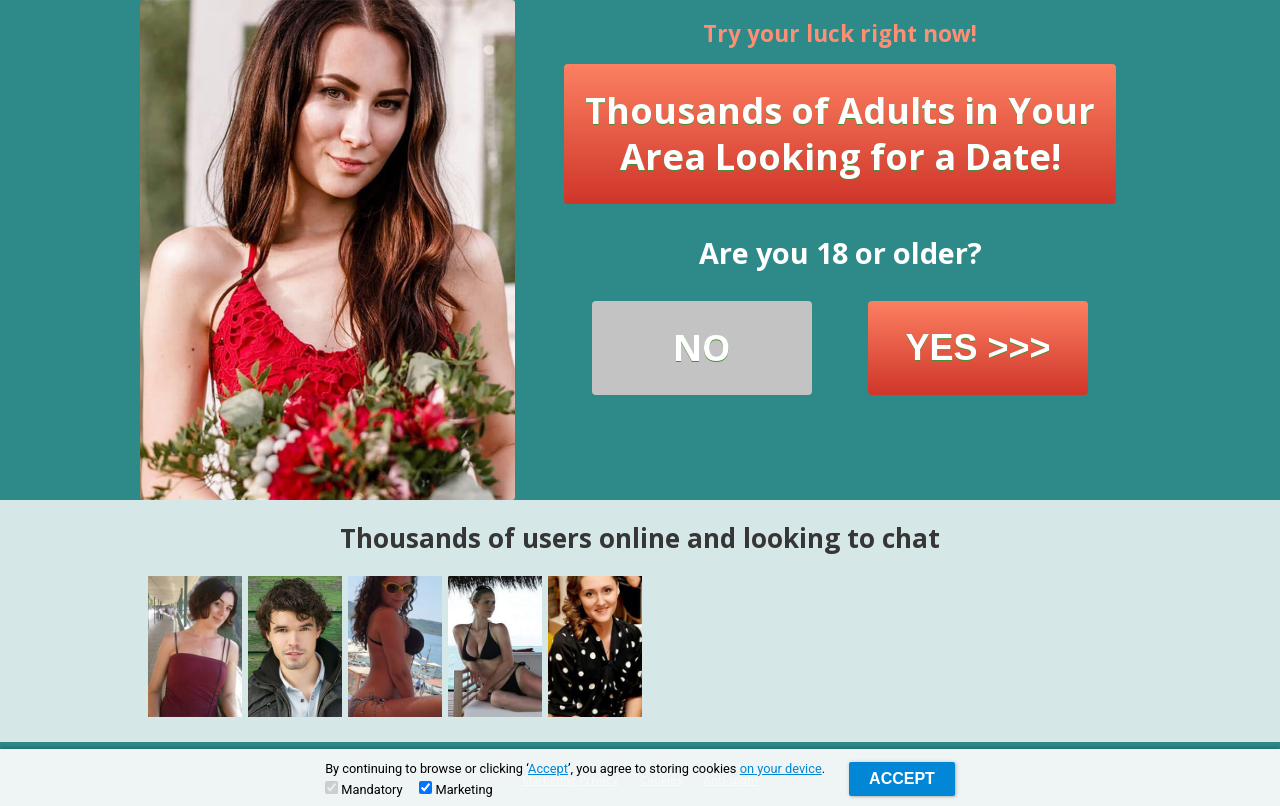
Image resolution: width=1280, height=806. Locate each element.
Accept (548, 768)
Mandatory (363, 789)
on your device (781, 768)
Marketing (455, 789)
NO (702, 347)
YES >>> (977, 347)
